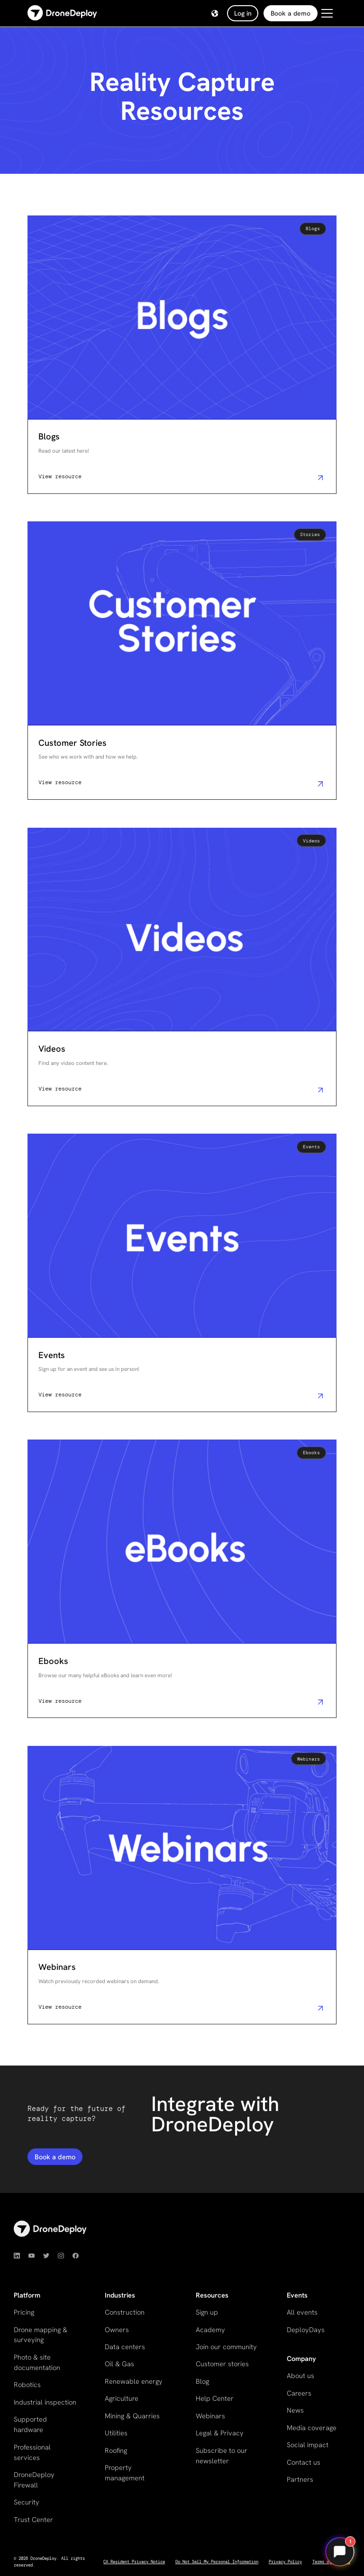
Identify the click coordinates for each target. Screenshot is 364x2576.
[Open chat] (340, 2552)
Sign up (207, 2312)
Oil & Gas (119, 2363)
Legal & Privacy (220, 2432)
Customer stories (222, 2363)
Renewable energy (134, 2381)
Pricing (24, 2312)
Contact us (303, 2462)
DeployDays (306, 2329)
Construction (125, 2312)
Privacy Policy (285, 2562)
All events (302, 2312)
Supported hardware (30, 2424)
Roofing (116, 2450)
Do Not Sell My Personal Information (216, 2562)
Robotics (27, 2384)
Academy (210, 2329)
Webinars (210, 2415)
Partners (300, 2479)
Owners (117, 2329)
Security (26, 2501)
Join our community (226, 2346)
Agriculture (121, 2398)
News (295, 2410)
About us (300, 2375)
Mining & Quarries (132, 2415)
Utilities (116, 2432)
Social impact (307, 2444)
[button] (215, 13)
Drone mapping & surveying (40, 2334)
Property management (125, 2472)
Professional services (32, 2452)
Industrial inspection (45, 2401)
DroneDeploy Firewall (34, 2479)
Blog (202, 2381)
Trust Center (33, 2519)
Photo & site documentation (37, 2362)
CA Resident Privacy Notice (134, 2562)
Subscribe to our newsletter (221, 2455)
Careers (299, 2392)
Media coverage (312, 2427)
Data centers (125, 2346)
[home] (62, 13)
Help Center (215, 2398)
